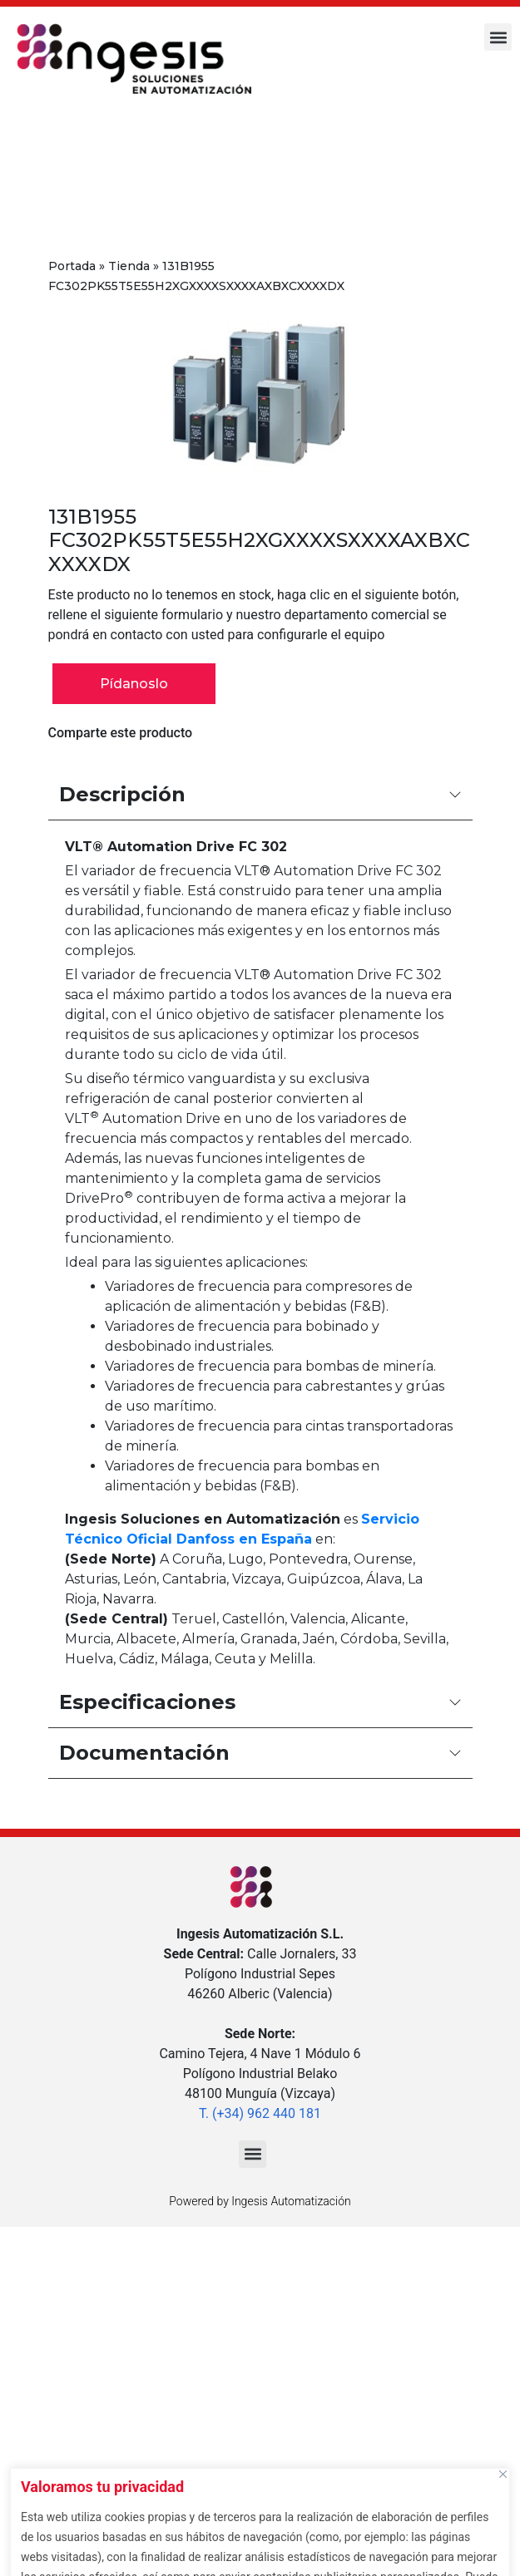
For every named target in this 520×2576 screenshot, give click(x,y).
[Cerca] (503, 2474)
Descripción (260, 794)
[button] (498, 37)
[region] (260, 2518)
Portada (72, 266)
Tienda (129, 266)
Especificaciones (260, 1702)
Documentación (260, 1753)
